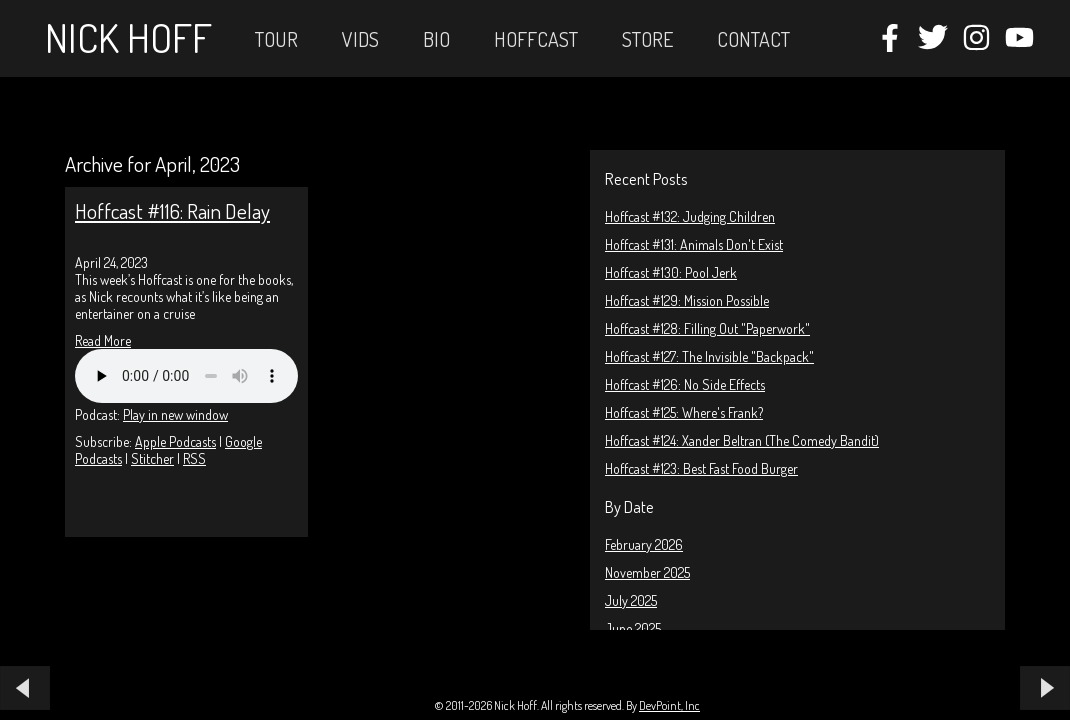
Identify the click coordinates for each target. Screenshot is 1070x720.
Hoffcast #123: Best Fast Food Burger (701, 468)
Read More (103, 340)
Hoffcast (536, 39)
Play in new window (175, 414)
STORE (647, 39)
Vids (360, 39)
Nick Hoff (128, 37)
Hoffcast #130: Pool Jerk (671, 272)
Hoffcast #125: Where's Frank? (684, 412)
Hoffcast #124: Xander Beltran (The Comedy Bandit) (742, 440)
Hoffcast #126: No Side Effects (685, 384)
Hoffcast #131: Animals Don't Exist (694, 244)
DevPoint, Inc (669, 705)
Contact (753, 39)
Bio (436, 39)
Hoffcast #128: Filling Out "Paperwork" (707, 328)
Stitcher (152, 458)
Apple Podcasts (175, 441)
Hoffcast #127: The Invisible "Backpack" (709, 356)
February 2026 (644, 544)
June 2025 (633, 628)
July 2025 (631, 600)
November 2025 (647, 572)
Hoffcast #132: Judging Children (690, 216)
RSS (194, 458)
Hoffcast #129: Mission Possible (687, 300)
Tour (276, 39)
